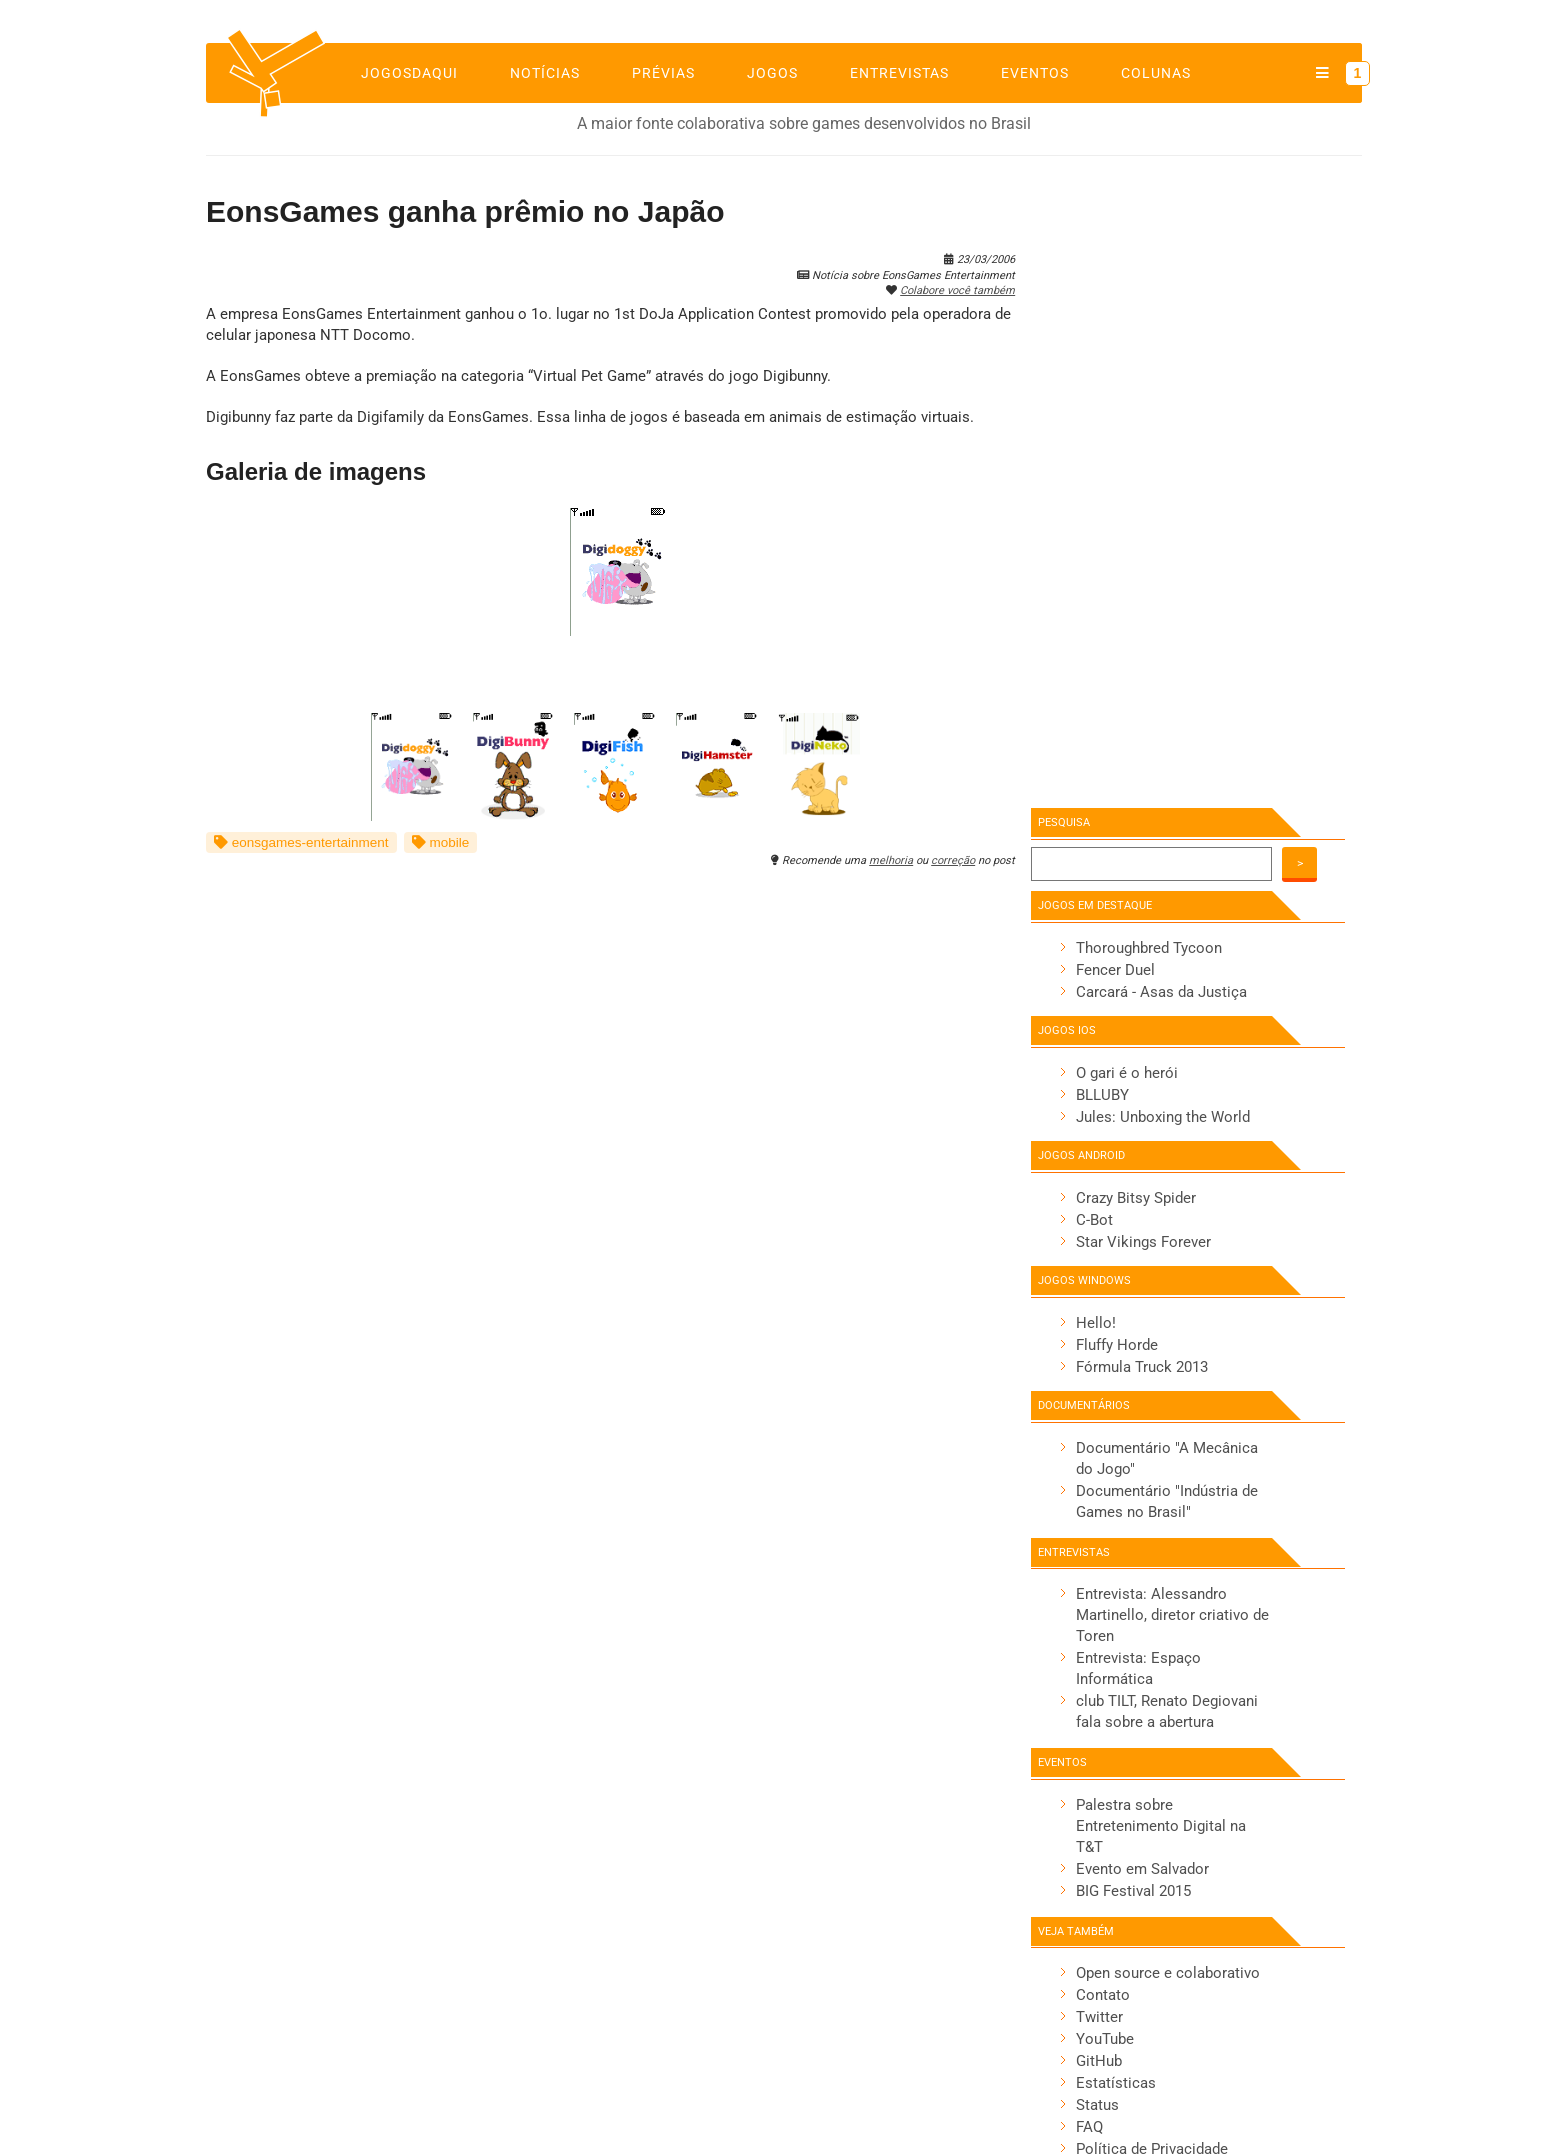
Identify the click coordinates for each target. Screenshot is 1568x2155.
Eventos (1035, 73)
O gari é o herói (1127, 1073)
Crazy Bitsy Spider (1136, 1198)
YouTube (1105, 2039)
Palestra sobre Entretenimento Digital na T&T (1161, 1826)
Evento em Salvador (1142, 1869)
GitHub (1099, 2061)
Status (1097, 2105)
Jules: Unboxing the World (1163, 1117)
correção (953, 860)
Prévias (663, 73)
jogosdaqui (409, 73)
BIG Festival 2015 (1133, 1891)
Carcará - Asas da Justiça (1161, 992)
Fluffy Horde (1117, 1345)
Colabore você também (957, 290)
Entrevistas (899, 73)
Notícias (545, 73)
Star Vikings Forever (1143, 1242)
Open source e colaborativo (1168, 1973)
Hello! (1096, 1323)
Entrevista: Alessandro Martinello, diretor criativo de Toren (1172, 1615)
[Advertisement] (1169, 477)
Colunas (1156, 73)
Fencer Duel (1115, 970)
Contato (1103, 1995)
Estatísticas (1116, 2083)
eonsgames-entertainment (301, 842)
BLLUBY (1102, 1095)
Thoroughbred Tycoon (1149, 948)
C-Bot (1094, 1220)
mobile (441, 842)
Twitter (1099, 2017)
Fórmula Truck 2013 (1142, 1367)
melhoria (891, 860)
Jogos (772, 73)
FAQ (1089, 2127)
